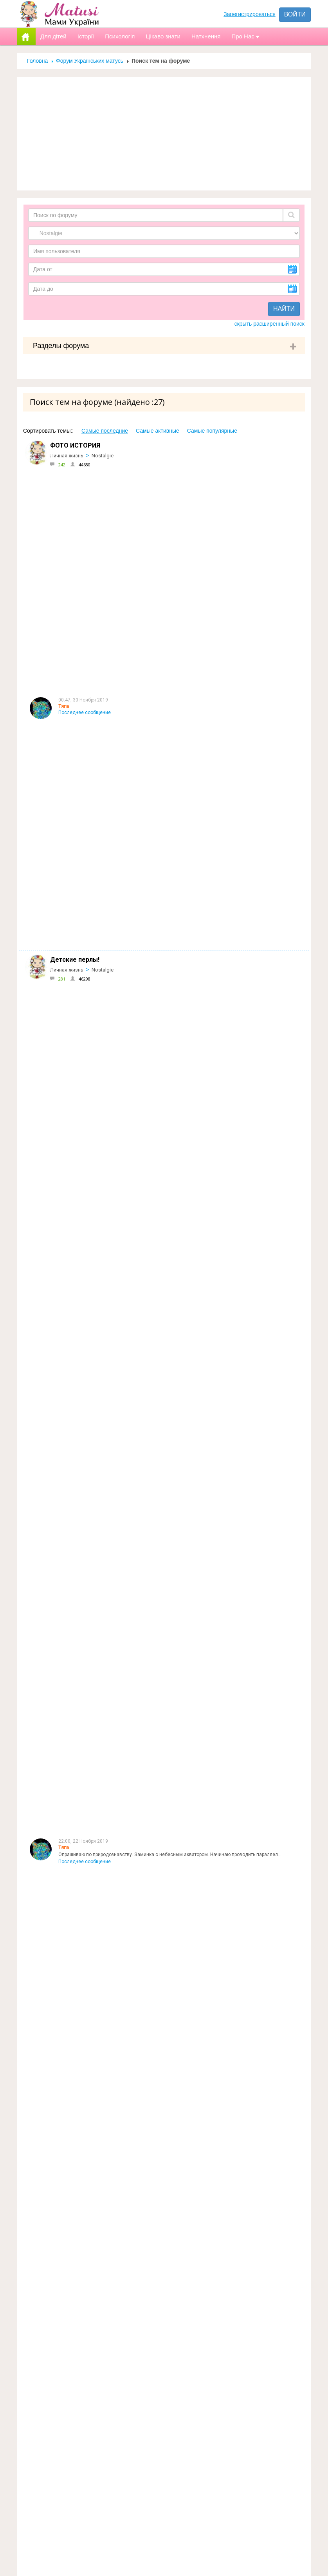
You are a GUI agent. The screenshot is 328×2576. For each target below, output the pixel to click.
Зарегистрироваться (249, 14)
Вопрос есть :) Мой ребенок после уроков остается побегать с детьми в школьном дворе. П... (162, 853)
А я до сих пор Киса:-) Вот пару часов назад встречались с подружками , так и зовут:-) (155, 1429)
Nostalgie (103, 456)
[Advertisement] (164, 134)
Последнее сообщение (84, 491)
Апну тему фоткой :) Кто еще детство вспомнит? (112, 780)
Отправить (245, 2549)
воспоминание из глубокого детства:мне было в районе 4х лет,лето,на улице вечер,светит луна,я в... (172, 1285)
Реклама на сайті (154, 2334)
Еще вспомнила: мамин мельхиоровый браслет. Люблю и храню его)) (136, 1069)
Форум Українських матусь (89, 61)
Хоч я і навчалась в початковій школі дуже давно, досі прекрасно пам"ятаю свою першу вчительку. (170, 1944)
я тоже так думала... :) (82, 2088)
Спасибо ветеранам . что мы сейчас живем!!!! (109, 1871)
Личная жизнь (66, 456)
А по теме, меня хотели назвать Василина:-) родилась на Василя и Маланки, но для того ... (160, 1141)
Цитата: (66, 1357)
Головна (37, 61)
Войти (295, 14)
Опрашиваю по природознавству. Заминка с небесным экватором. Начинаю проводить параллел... (169, 564)
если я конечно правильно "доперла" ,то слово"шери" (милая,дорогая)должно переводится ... (163, 2232)
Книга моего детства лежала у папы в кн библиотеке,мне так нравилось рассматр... (152, 925)
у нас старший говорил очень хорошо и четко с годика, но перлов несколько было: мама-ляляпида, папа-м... (180, 1655)
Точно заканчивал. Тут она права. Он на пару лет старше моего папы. (136, 2160)
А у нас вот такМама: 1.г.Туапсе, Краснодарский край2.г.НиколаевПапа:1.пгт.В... (148, 1799)
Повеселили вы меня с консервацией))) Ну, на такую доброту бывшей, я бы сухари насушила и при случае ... (180, 2016)
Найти (284, 308)
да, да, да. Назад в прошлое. (90, 1727)
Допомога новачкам (159, 2350)
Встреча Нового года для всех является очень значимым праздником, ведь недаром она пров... (167, 636)
